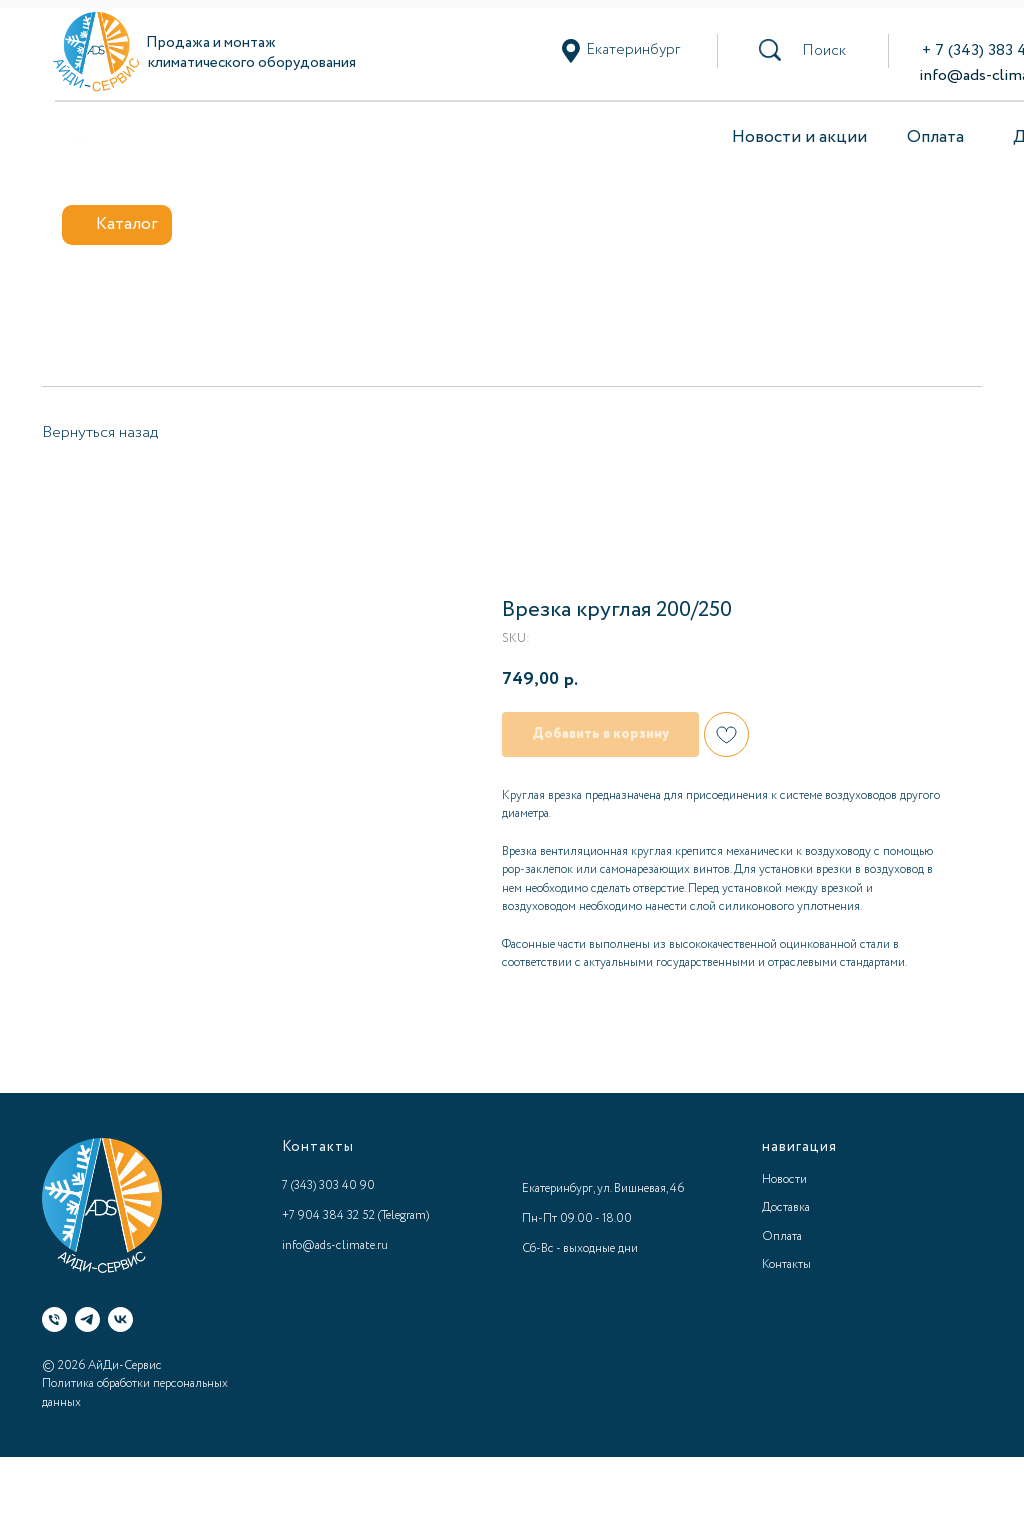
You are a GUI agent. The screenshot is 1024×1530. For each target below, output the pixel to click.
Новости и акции (799, 137)
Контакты (786, 1264)
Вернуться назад (100, 432)
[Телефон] (54, 1319)
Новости (784, 1179)
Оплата (935, 137)
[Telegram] (87, 1319)
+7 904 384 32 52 (328, 1215)
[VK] (120, 1319)
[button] (824, 51)
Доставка (786, 1207)
